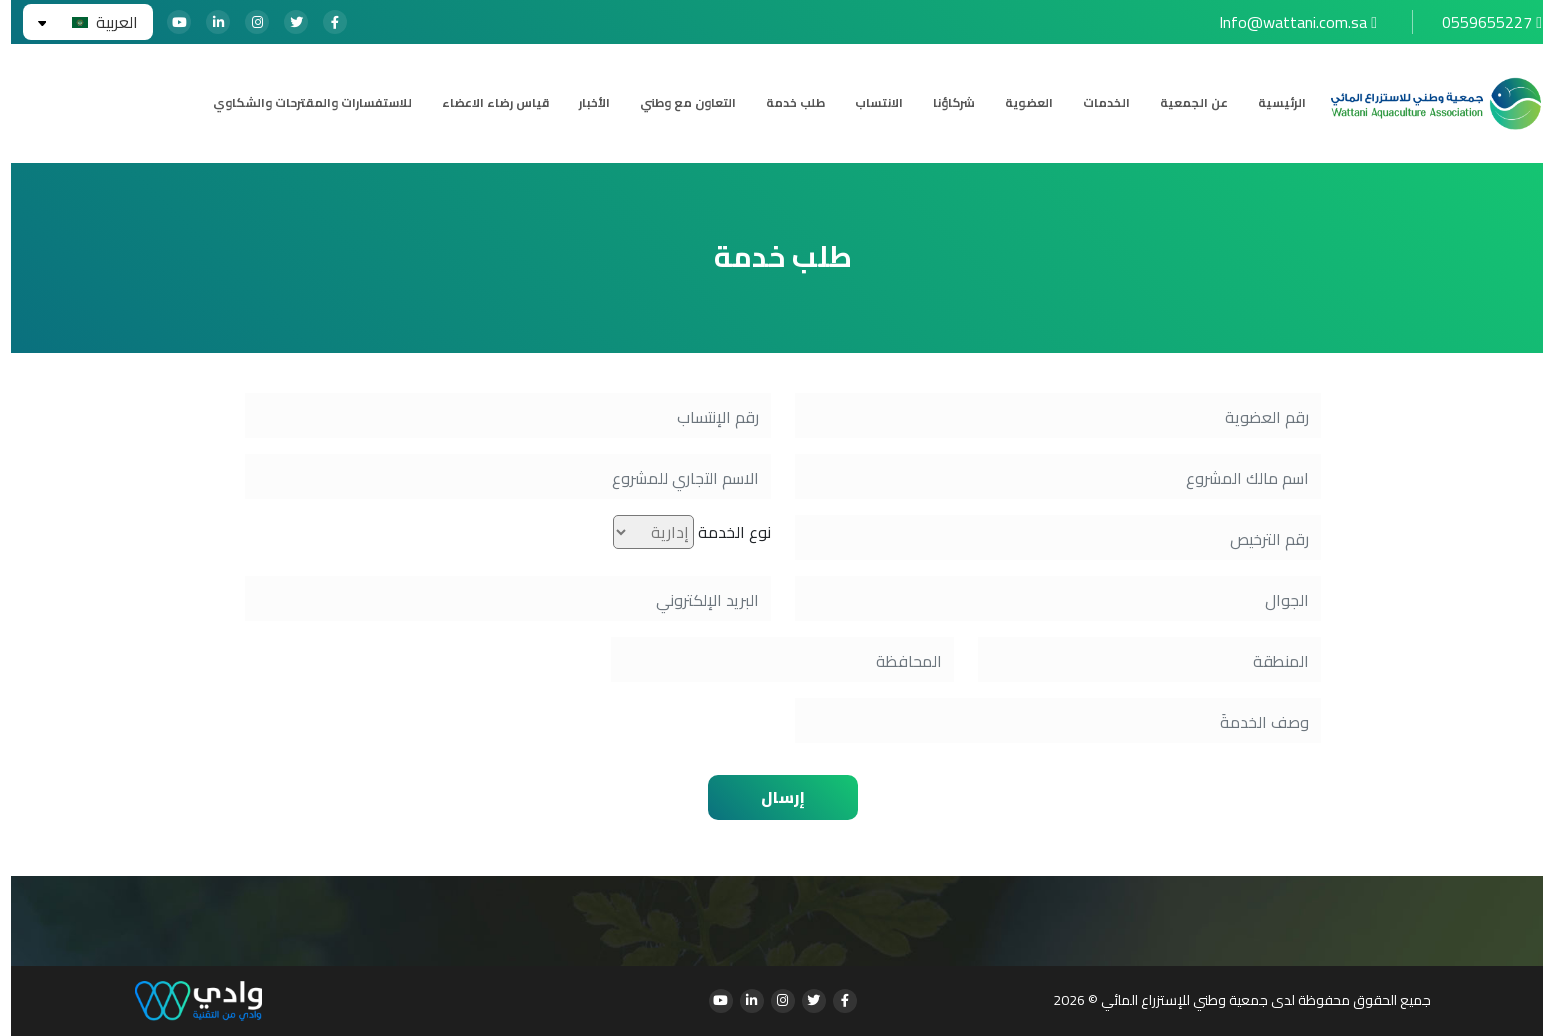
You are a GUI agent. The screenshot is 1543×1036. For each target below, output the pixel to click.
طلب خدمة (784, 103)
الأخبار (583, 103)
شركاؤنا (943, 103)
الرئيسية (1271, 103)
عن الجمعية (1183, 103)
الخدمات (1095, 103)
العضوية (1018, 103)
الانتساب (868, 103)
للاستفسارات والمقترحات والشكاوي (301, 103)
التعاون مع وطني (677, 103)
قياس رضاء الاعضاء (484, 103)
